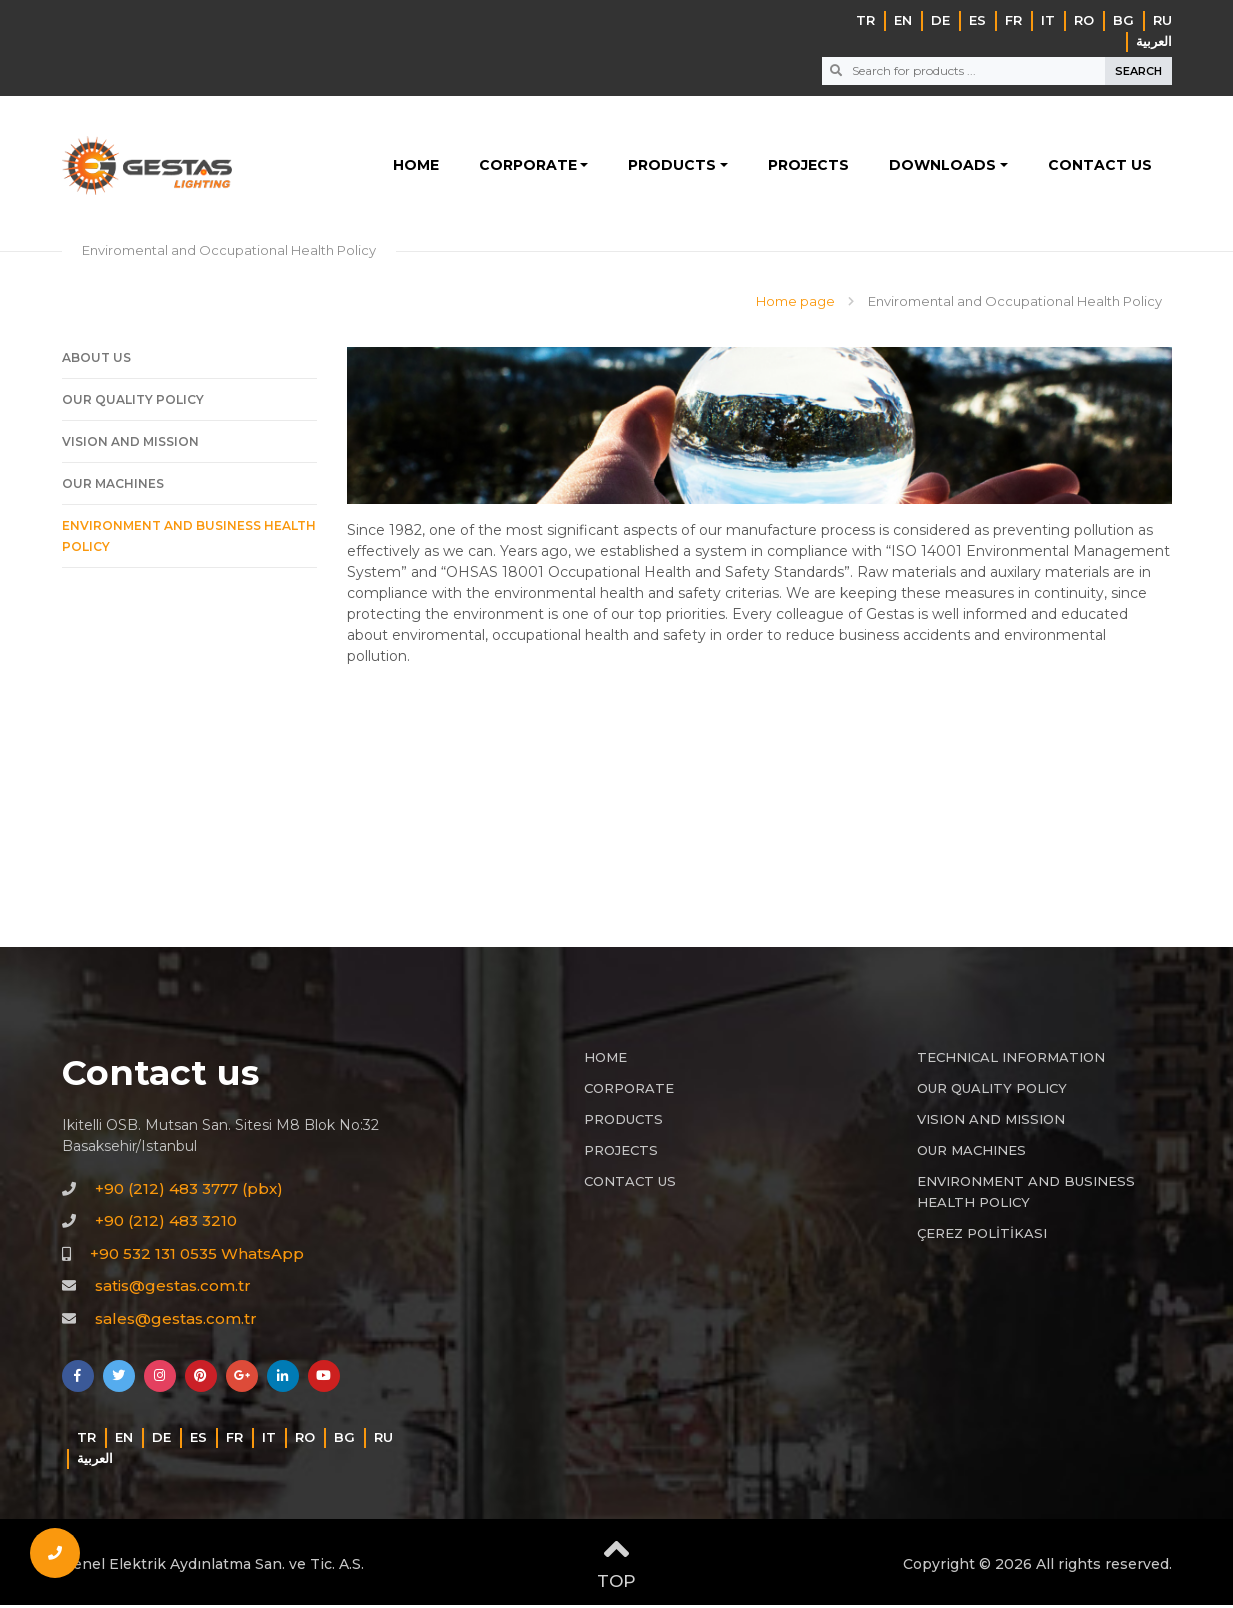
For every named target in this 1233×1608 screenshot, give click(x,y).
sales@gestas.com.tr (176, 1321)
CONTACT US (1100, 167)
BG (1123, 20)
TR (865, 20)
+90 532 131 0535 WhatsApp (197, 1256)
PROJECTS (808, 167)
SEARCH (1138, 71)
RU (1162, 20)
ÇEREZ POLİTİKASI (982, 1237)
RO (1084, 20)
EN (903, 20)
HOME (416, 167)
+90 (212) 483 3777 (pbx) (189, 1191)
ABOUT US (96, 361)
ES (977, 20)
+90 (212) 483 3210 (166, 1224)
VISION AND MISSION (130, 445)
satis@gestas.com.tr (173, 1289)
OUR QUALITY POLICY (133, 403)
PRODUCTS (672, 167)
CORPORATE (528, 167)
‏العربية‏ (1154, 41)
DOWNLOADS (942, 167)
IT (1048, 20)
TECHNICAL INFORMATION (1011, 1061)
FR (1013, 20)
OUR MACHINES (113, 487)
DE (940, 20)
